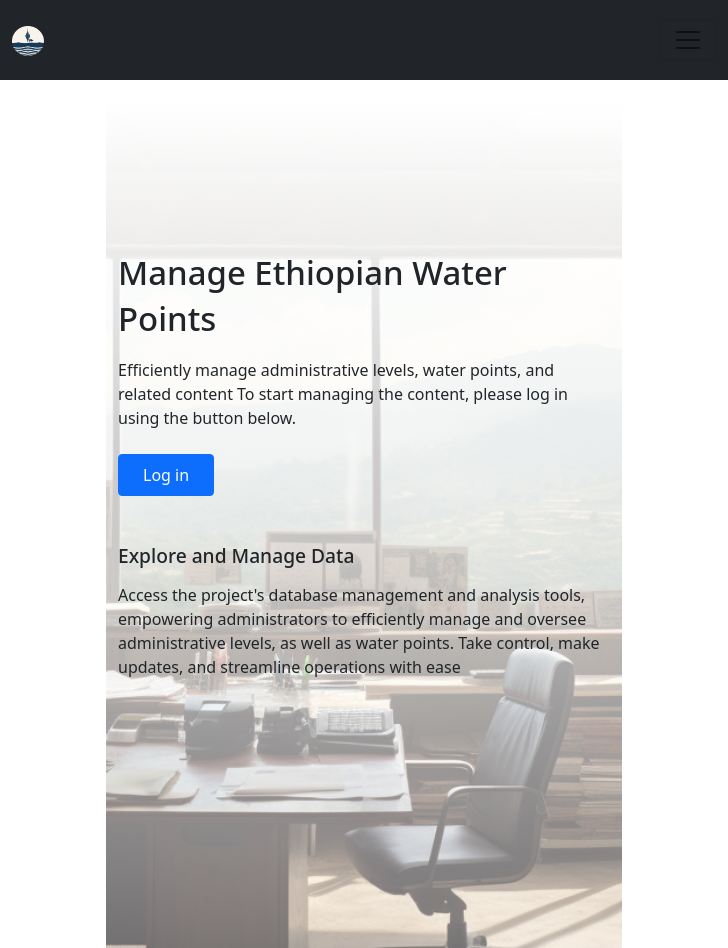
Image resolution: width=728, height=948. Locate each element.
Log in (166, 475)
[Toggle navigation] (688, 40)
